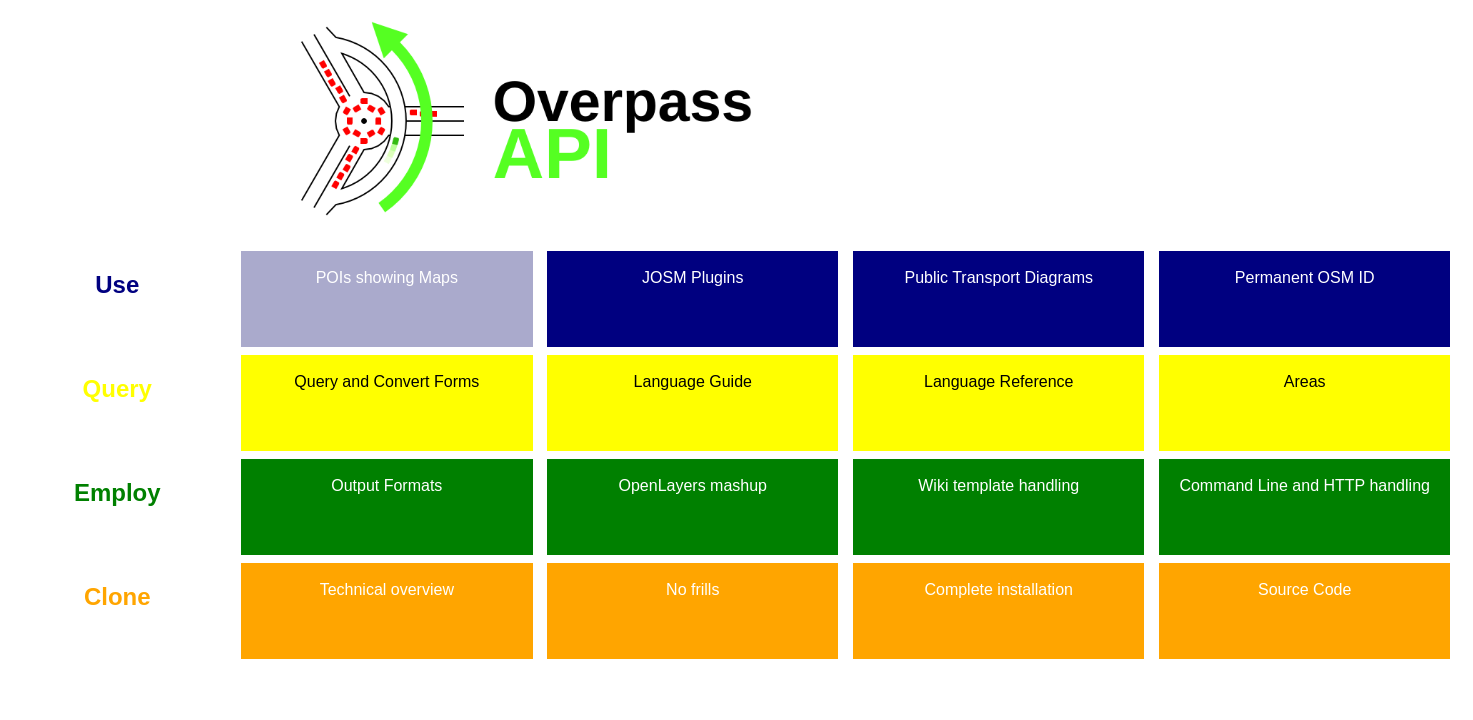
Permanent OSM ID (1305, 268)
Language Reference (998, 372)
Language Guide (693, 372)
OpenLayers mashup (692, 476)
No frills (692, 580)
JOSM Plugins (692, 268)
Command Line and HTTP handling (1304, 476)
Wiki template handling (998, 476)
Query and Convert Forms (386, 372)
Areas (1305, 372)
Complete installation (998, 580)
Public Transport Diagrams (998, 268)
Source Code (1304, 580)
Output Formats (386, 476)
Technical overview (387, 580)
